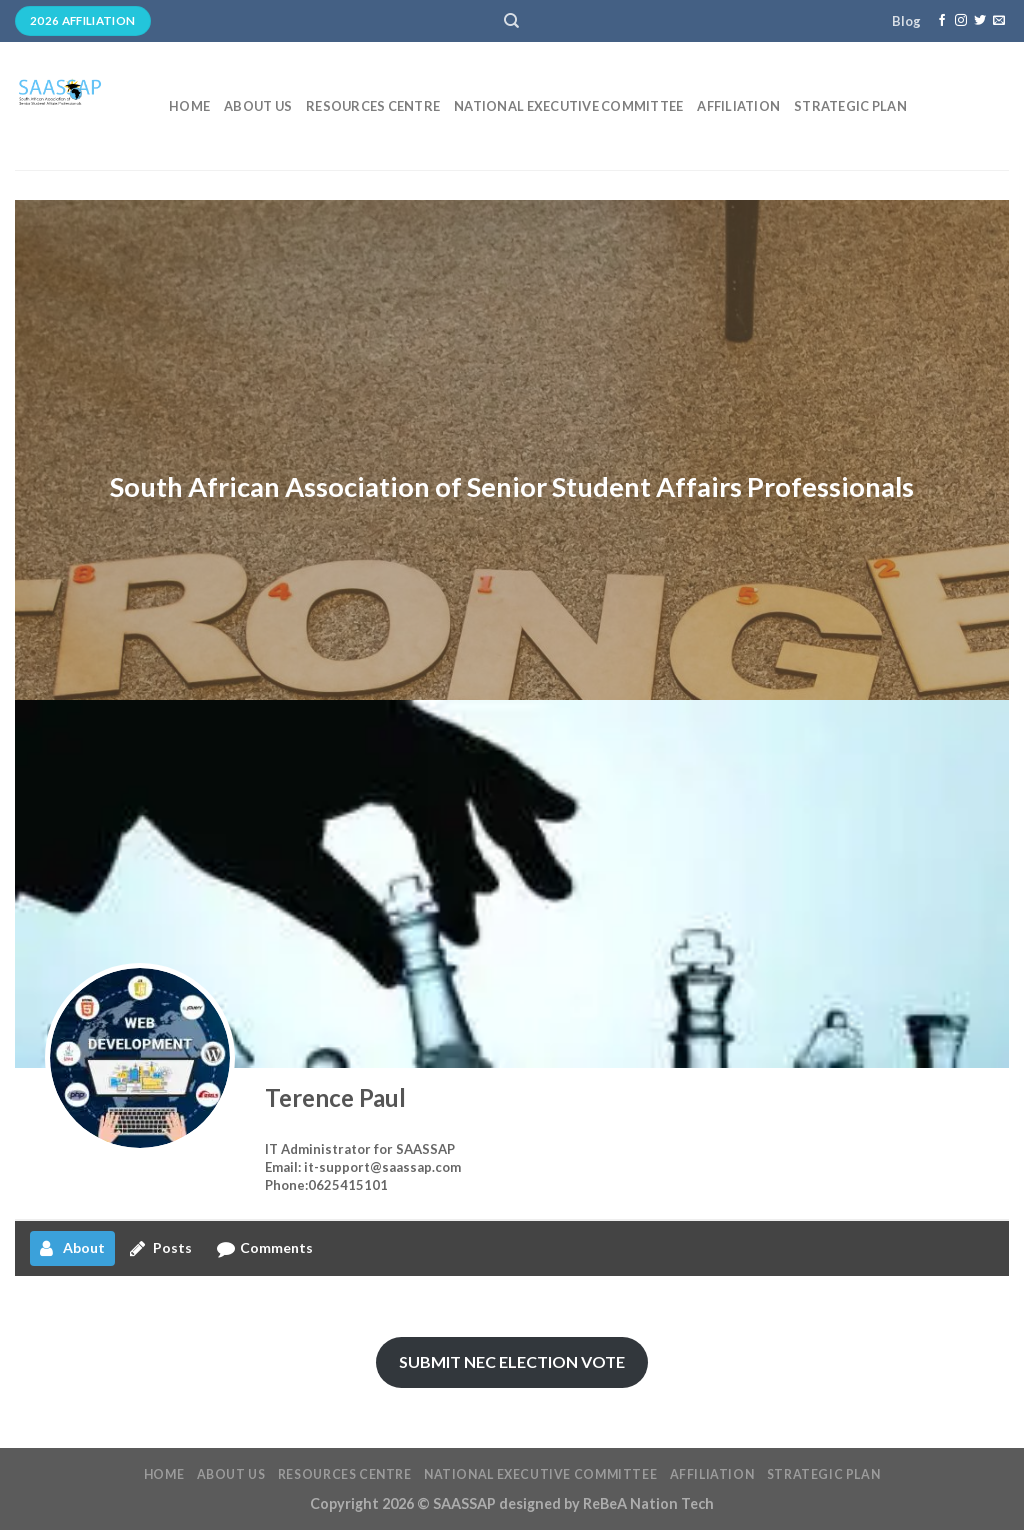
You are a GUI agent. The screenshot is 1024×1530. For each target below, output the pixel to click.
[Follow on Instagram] (961, 21)
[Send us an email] (999, 21)
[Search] (511, 21)
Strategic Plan (850, 106)
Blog (906, 21)
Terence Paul (335, 1097)
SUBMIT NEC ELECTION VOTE (512, 1361)
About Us (258, 106)
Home (189, 106)
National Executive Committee (568, 106)
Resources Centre (373, 106)
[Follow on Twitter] (980, 21)
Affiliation (738, 106)
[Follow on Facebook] (942, 21)
